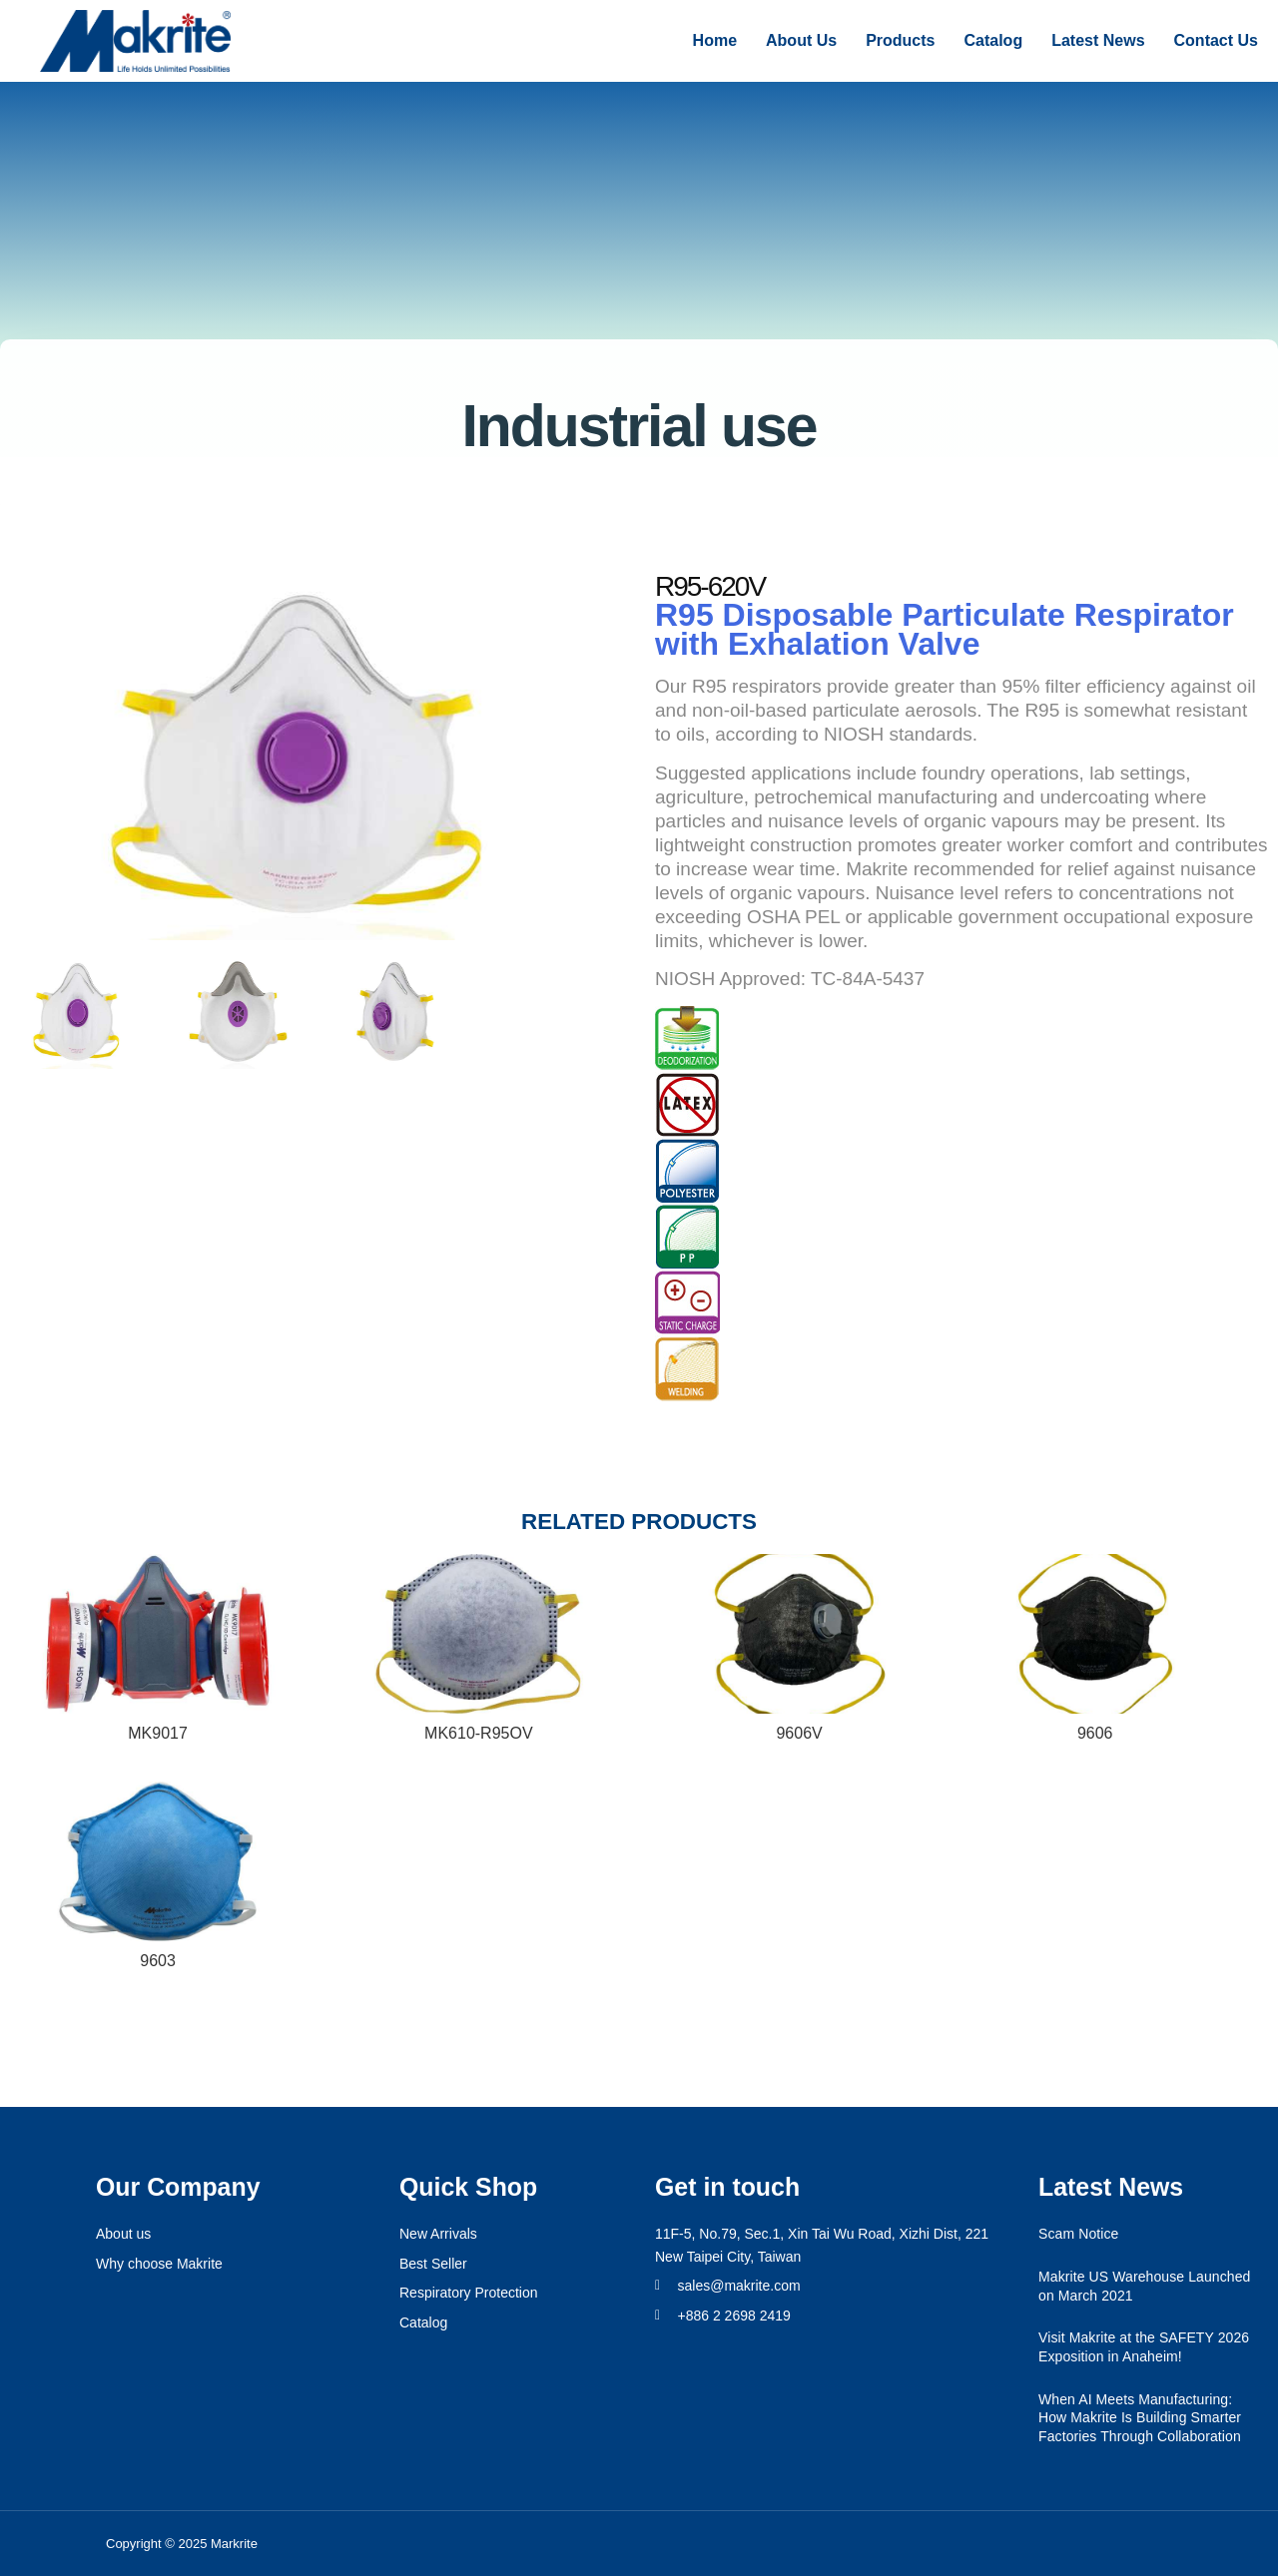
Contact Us (1216, 40)
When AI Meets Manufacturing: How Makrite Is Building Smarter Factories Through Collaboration (1139, 2417)
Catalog (992, 40)
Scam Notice (1078, 2234)
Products (900, 40)
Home (715, 40)
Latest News (1097, 40)
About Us (801, 40)
